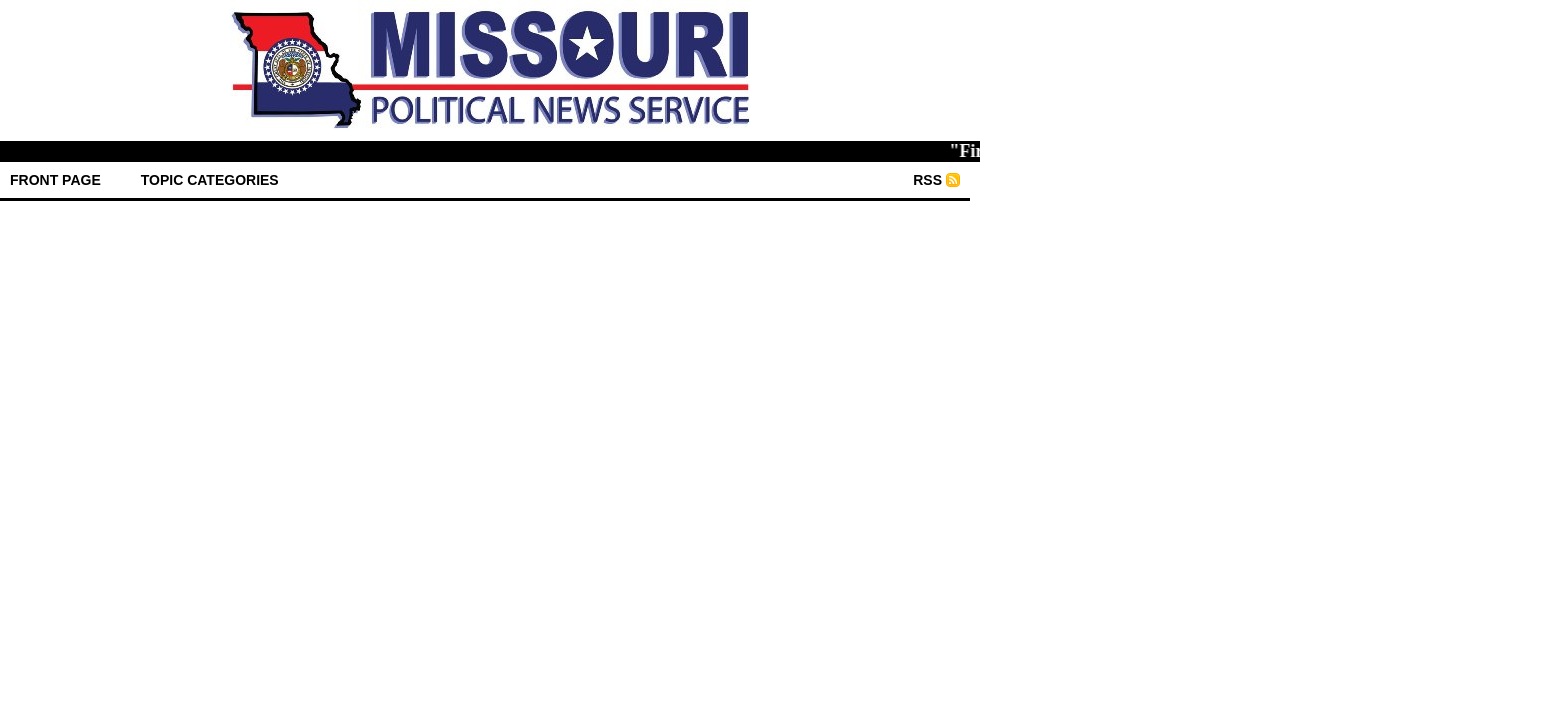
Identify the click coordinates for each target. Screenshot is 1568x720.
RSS (927, 180)
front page (55, 180)
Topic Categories (210, 180)
